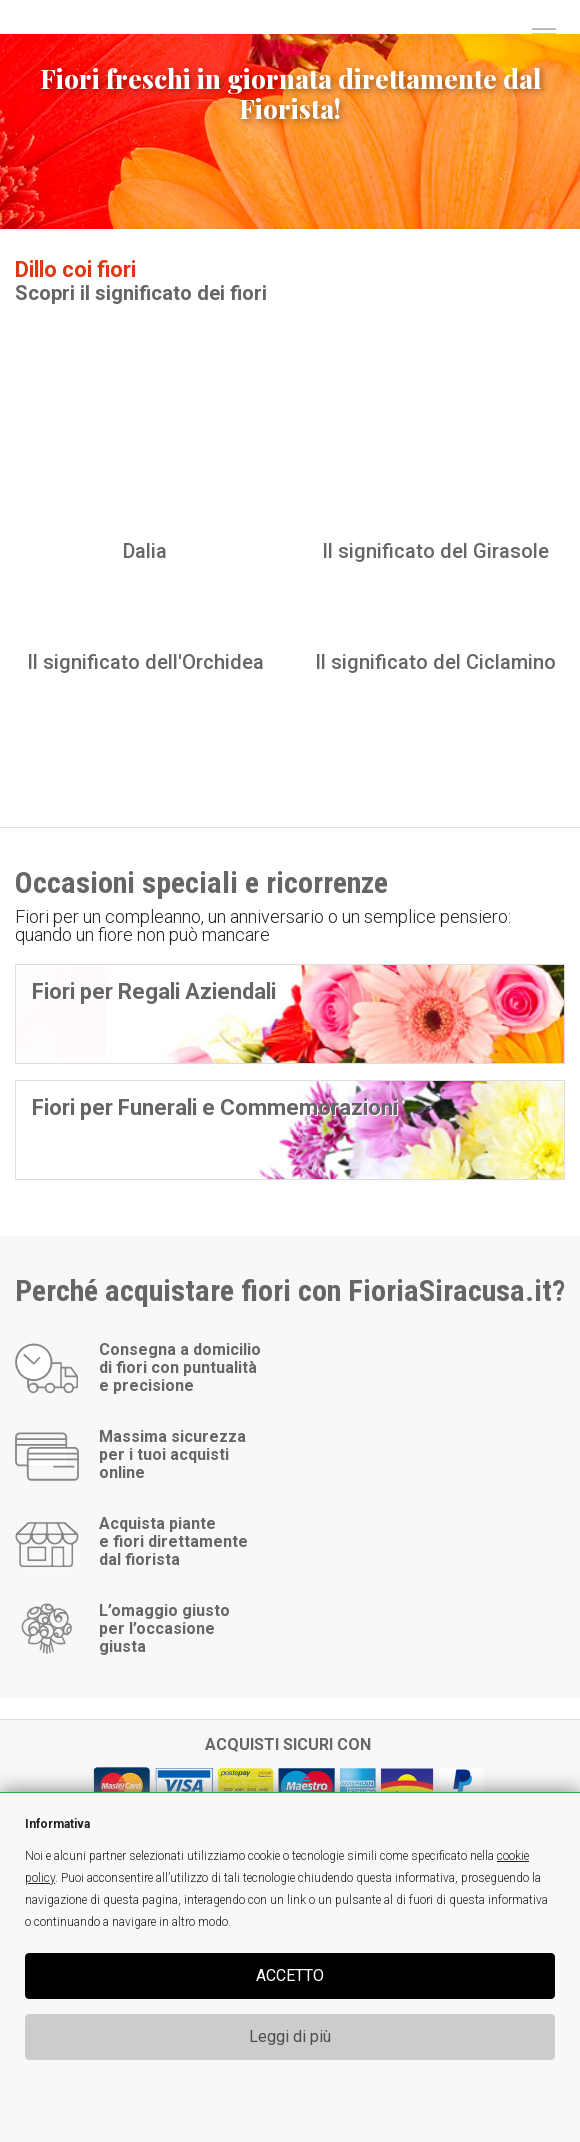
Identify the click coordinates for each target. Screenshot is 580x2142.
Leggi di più (290, 2036)
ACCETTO (290, 1975)
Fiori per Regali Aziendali (154, 991)
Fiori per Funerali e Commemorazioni (215, 1107)
